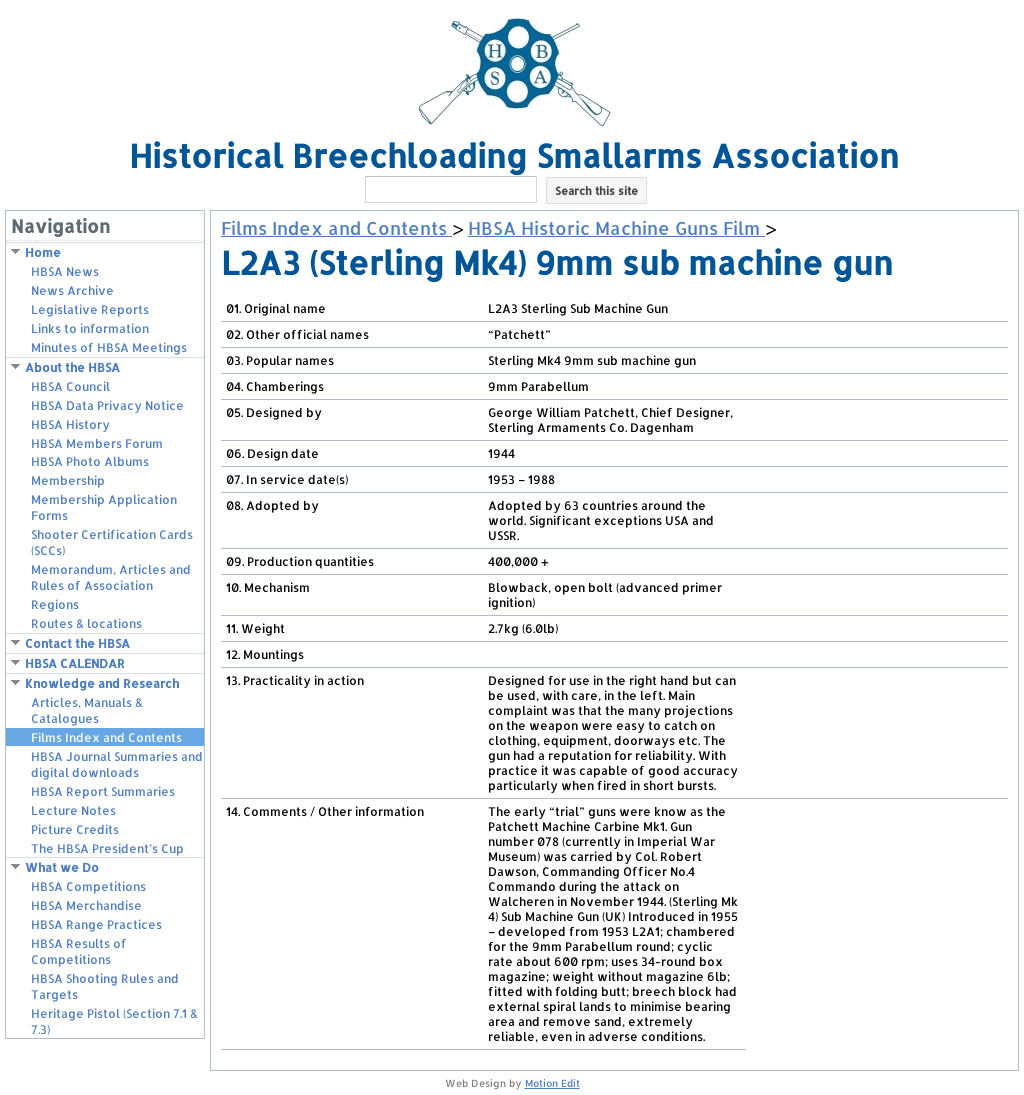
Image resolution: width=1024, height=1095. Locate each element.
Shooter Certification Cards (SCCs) (112, 542)
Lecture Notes (73, 810)
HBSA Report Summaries (103, 791)
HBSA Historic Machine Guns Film (616, 227)
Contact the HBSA (77, 643)
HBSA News (65, 271)
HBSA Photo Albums (90, 461)
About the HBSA (72, 367)
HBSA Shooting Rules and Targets (105, 986)
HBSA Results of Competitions (79, 951)
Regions (55, 604)
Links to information (90, 328)
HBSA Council (70, 386)
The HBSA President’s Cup (107, 848)
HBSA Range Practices (96, 924)
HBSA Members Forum (97, 443)
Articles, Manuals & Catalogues (87, 710)
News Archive (72, 290)
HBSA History (70, 424)
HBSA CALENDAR (75, 663)
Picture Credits (75, 829)
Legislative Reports (90, 309)
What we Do (62, 867)
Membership (68, 480)
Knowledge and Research (102, 683)
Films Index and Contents (106, 737)
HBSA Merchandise (86, 905)
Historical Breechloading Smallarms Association (514, 155)
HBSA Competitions (88, 886)
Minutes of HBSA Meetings (109, 347)
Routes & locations (86, 623)
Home (43, 252)
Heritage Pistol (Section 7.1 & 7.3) (114, 1021)
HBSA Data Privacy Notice (107, 405)
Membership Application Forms (104, 507)
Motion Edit (552, 1083)
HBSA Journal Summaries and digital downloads (117, 764)
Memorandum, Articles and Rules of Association (111, 577)
